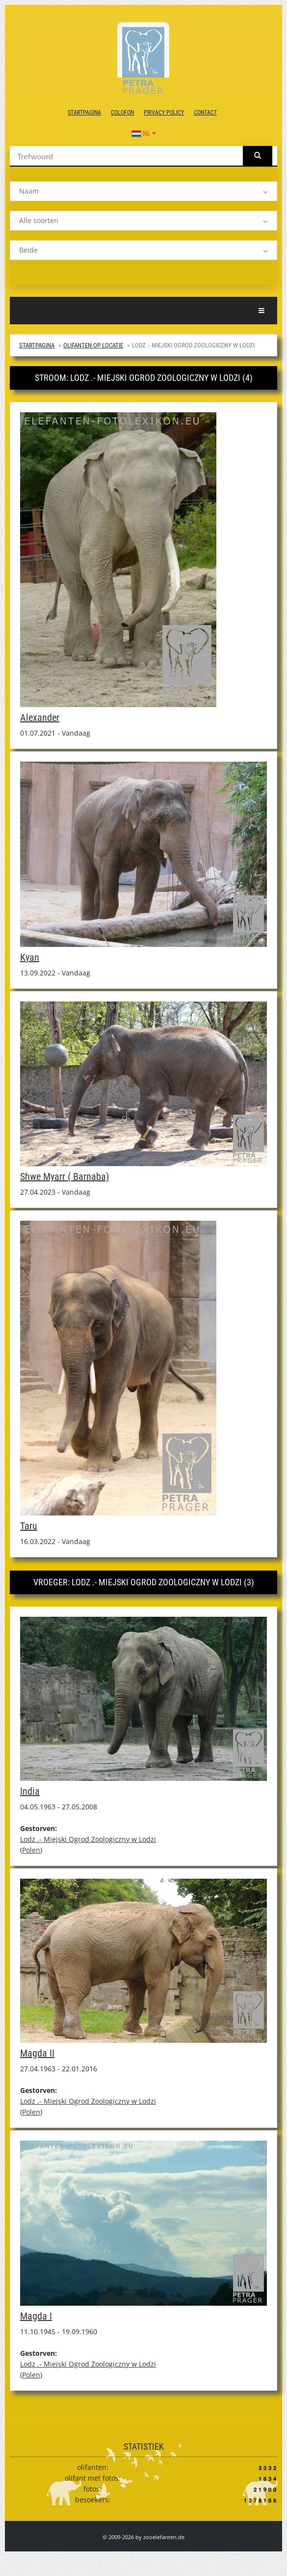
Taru (28, 1526)
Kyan (29, 957)
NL (143, 133)
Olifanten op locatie (93, 345)
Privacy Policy (164, 112)
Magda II (37, 2053)
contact (205, 112)
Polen (31, 1850)
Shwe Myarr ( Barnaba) (64, 1176)
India (30, 1791)
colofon (122, 112)
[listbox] (143, 191)
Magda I (36, 2316)
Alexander (39, 717)
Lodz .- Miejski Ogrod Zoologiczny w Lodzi (88, 1839)
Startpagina (84, 112)
